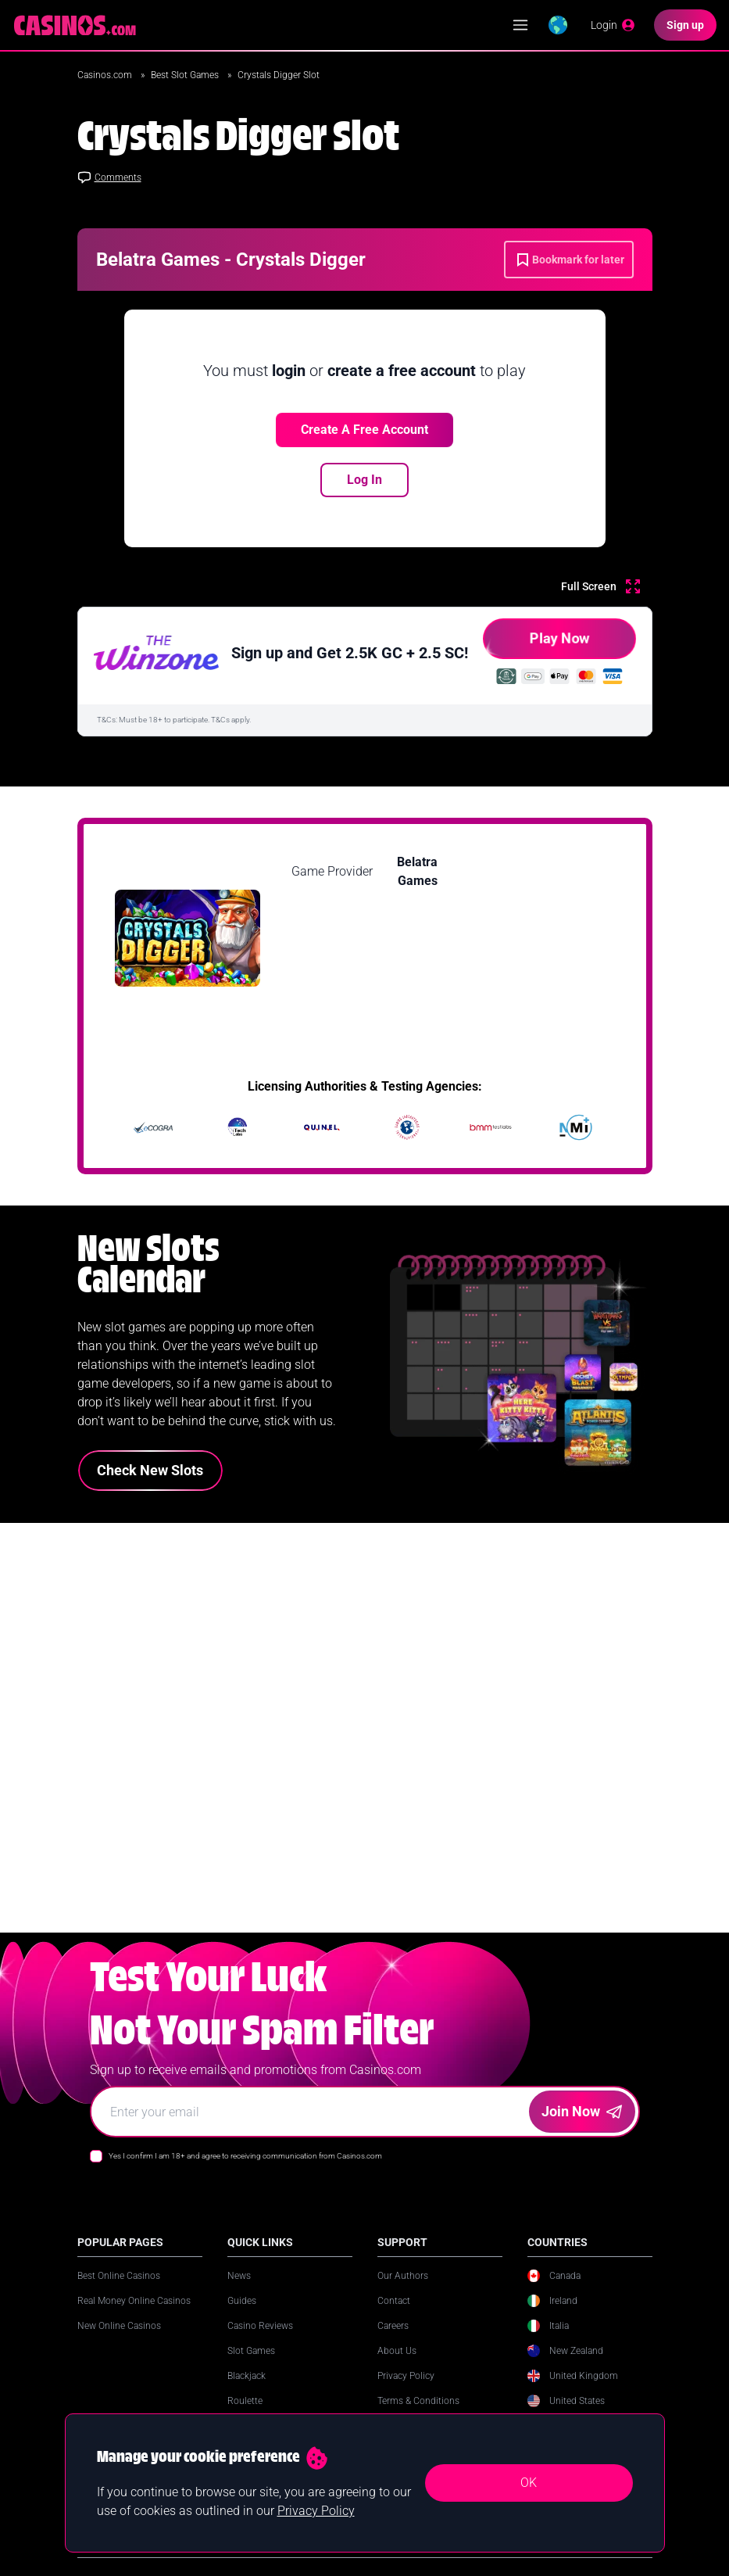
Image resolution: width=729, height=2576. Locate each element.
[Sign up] (685, 25)
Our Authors (402, 2291)
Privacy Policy (405, 2391)
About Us (396, 2366)
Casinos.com (105, 75)
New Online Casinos (119, 2341)
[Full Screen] (600, 586)
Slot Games (251, 2366)
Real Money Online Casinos (134, 2316)
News (239, 2291)
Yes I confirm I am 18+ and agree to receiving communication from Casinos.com (245, 2171)
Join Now (581, 2127)
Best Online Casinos (118, 2291)
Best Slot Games (186, 75)
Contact (393, 2316)
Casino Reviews (260, 2341)
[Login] (612, 25)
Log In (364, 479)
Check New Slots (150, 1470)
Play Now (536, 644)
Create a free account (364, 429)
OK (528, 2482)
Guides (241, 2316)
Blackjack (246, 2391)
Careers (393, 2341)
